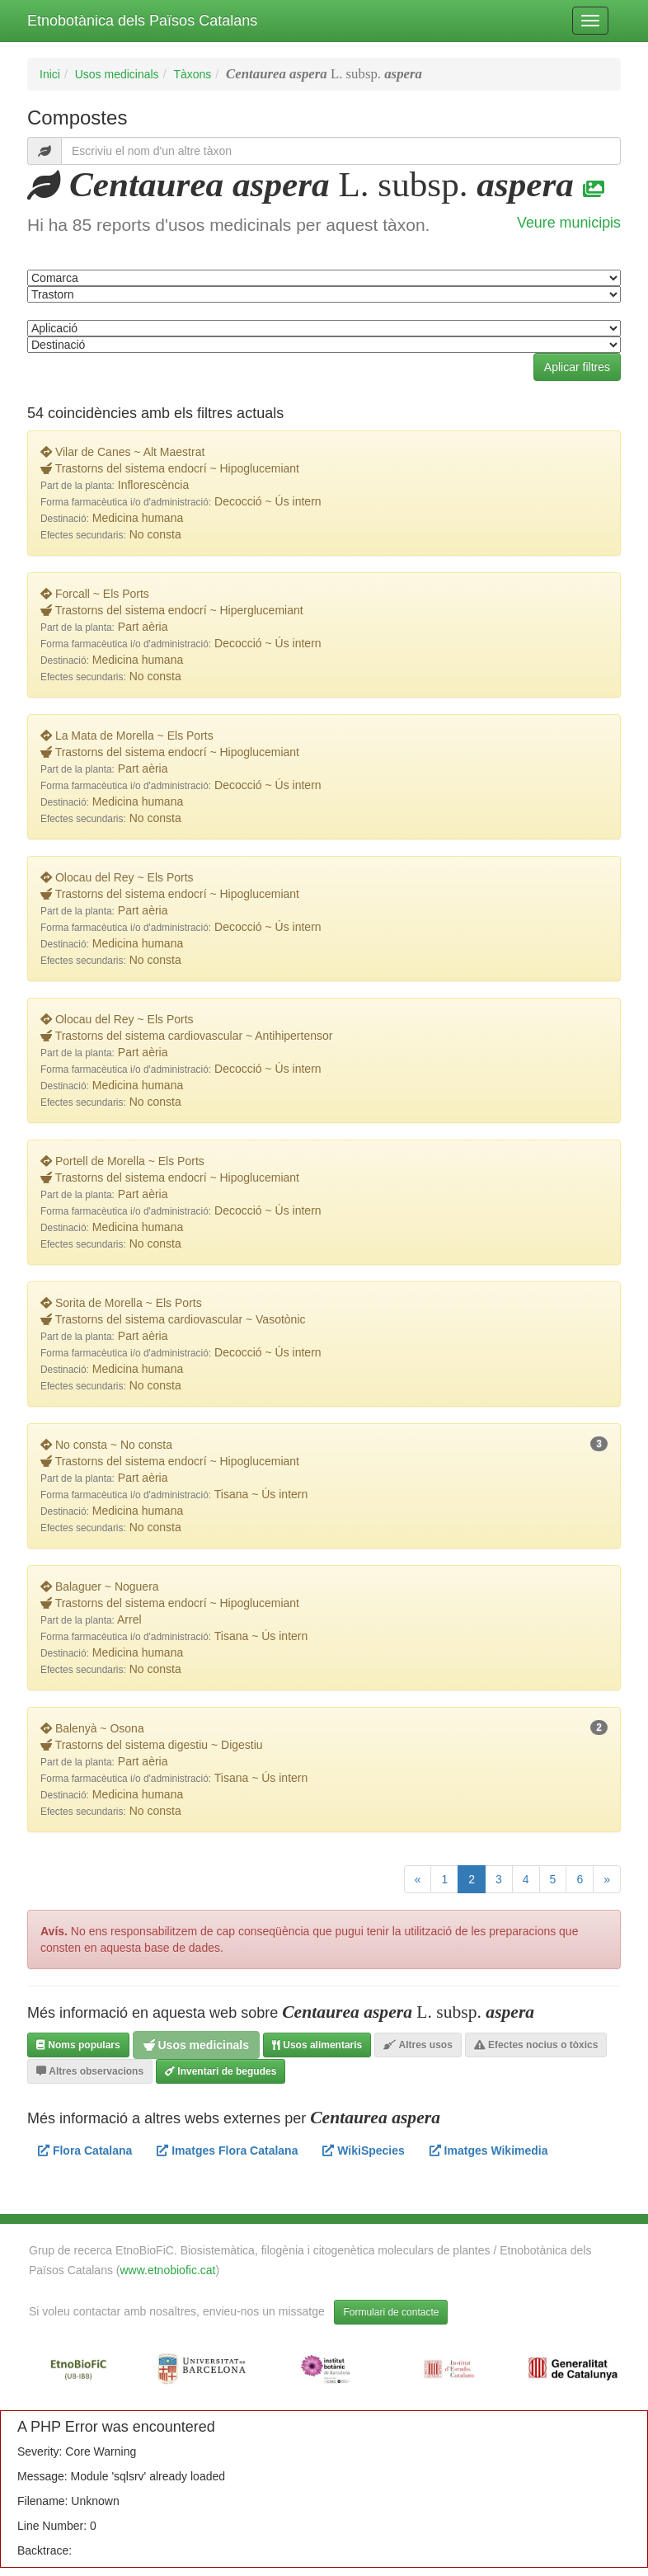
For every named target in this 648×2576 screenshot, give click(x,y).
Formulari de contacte (391, 2312)
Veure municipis (569, 222)
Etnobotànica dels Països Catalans (142, 20)
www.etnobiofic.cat (168, 2270)
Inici (50, 74)
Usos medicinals (117, 74)
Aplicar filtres (577, 367)
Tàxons (192, 74)
